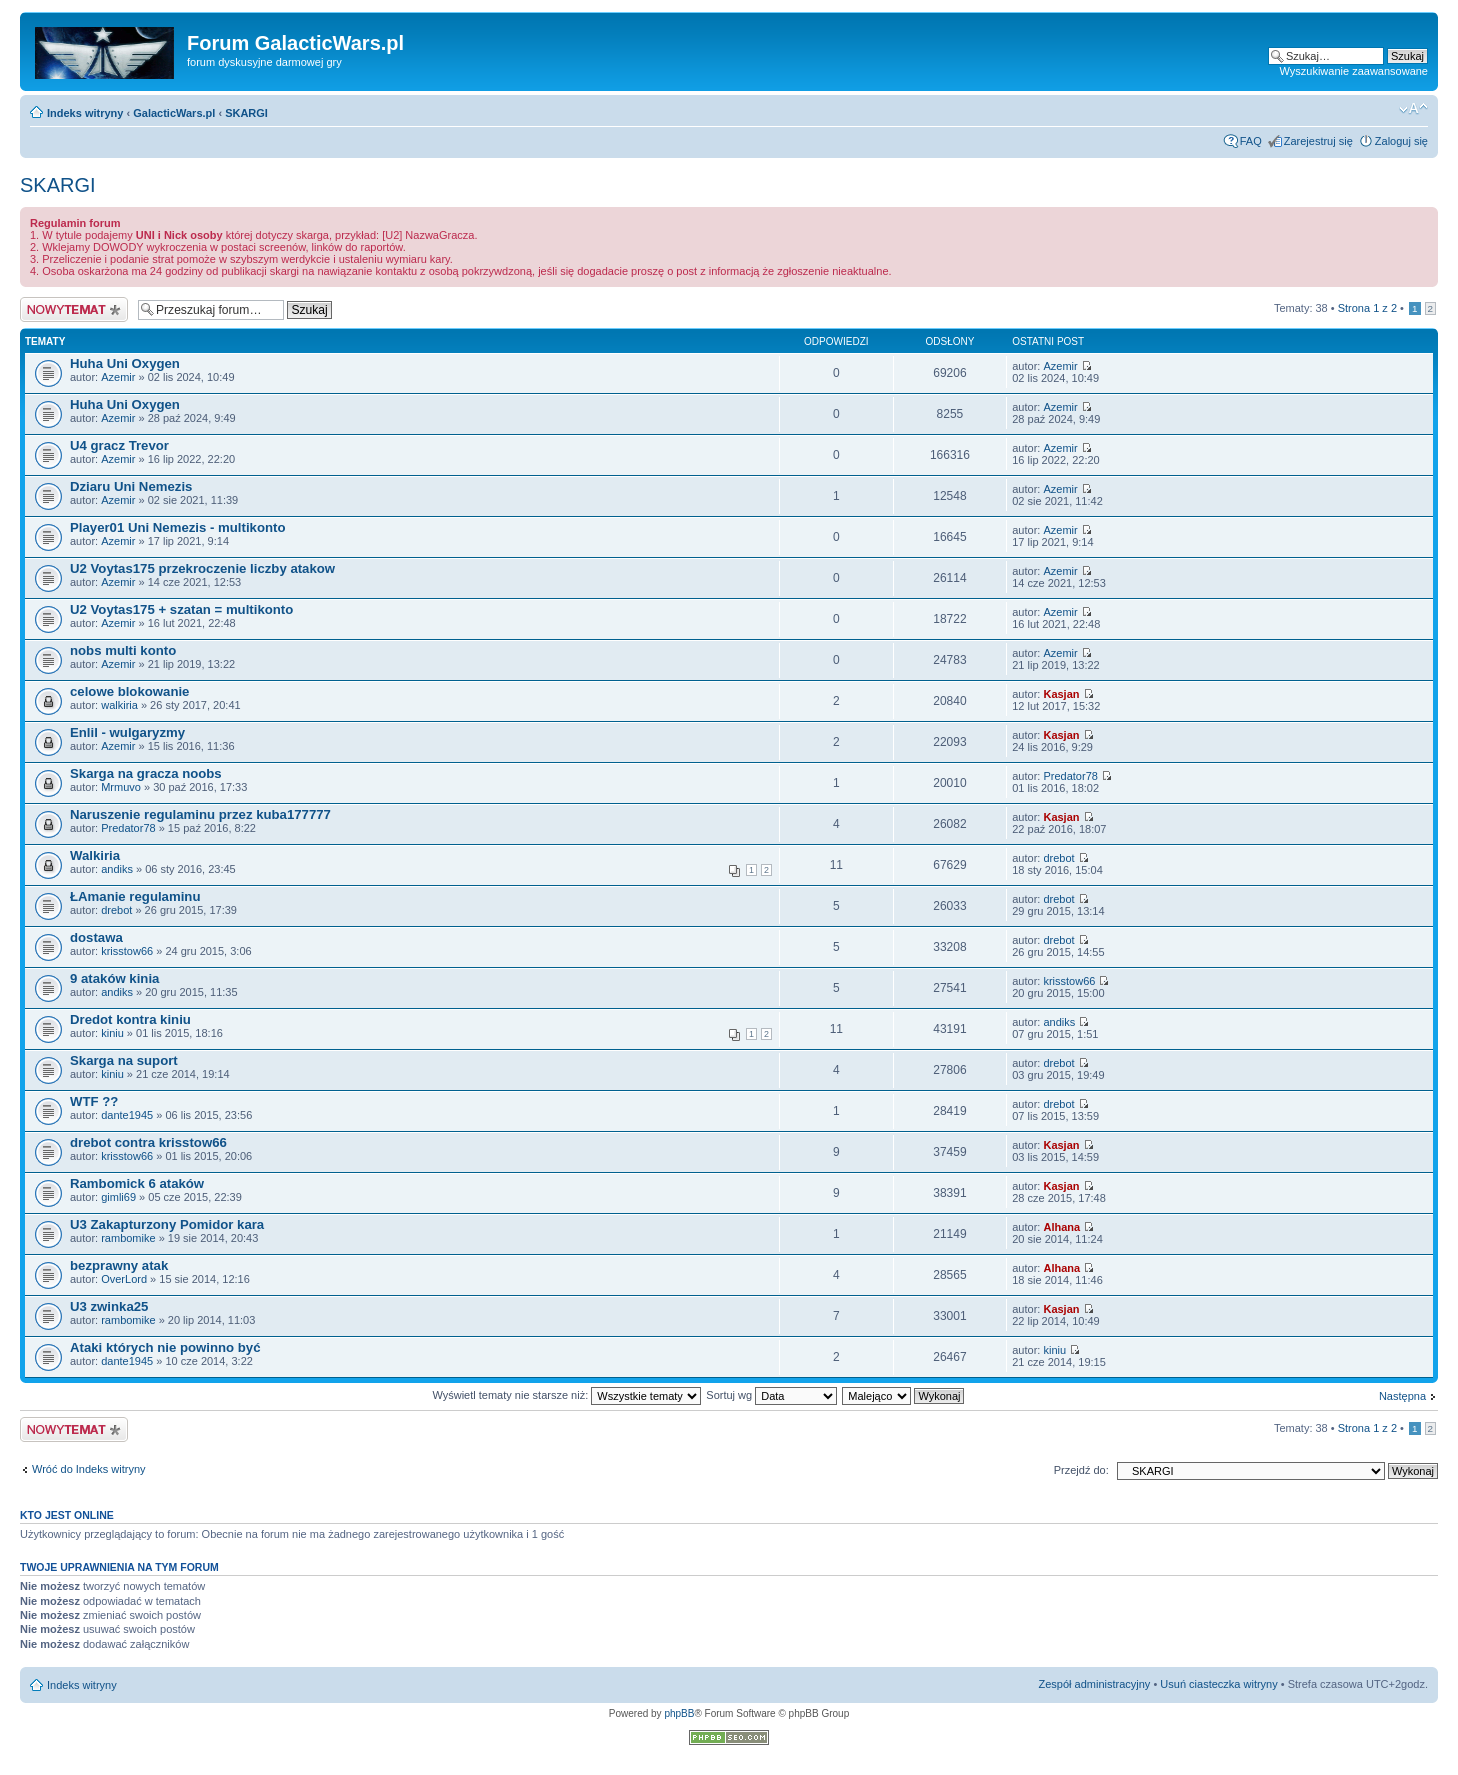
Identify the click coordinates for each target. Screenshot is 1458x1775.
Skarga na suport (124, 1060)
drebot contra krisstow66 (148, 1142)
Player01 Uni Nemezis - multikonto (177, 527)
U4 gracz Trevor (119, 445)
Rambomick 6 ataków (137, 1183)
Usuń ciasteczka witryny (1218, 1684)
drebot (1058, 858)
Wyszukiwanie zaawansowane (1354, 71)
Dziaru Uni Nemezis (131, 486)
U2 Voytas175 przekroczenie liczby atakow (202, 568)
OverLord (124, 1279)
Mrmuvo (121, 787)
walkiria (119, 705)
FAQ (1251, 141)
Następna (1402, 1396)
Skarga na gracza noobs (146, 773)
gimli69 (118, 1197)
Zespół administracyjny (1095, 1684)
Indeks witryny (85, 113)
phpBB (679, 1713)
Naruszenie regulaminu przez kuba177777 (200, 814)
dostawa (96, 937)
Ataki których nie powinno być (165, 1347)
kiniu (112, 1033)
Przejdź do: (1081, 1470)
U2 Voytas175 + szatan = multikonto (181, 609)
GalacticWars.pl (174, 113)
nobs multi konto (123, 650)
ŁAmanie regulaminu (135, 896)
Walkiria (95, 855)
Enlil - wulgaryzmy (127, 732)
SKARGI (246, 113)
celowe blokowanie (129, 691)
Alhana (1061, 1227)
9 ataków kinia (114, 978)
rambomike (128, 1238)
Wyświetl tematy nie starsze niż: (566, 1395)
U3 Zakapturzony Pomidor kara (167, 1224)
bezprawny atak (119, 1265)
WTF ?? (94, 1101)
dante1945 (127, 1115)
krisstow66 (127, 951)
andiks (117, 869)
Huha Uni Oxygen (125, 363)
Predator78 (1070, 776)
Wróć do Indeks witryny (89, 1469)
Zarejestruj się (1318, 141)
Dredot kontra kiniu (130, 1019)
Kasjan (1061, 694)
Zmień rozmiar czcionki (1413, 109)
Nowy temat (74, 309)
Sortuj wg (771, 1395)
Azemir (118, 377)
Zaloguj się (1401, 141)
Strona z (1367, 308)
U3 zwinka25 (109, 1306)
